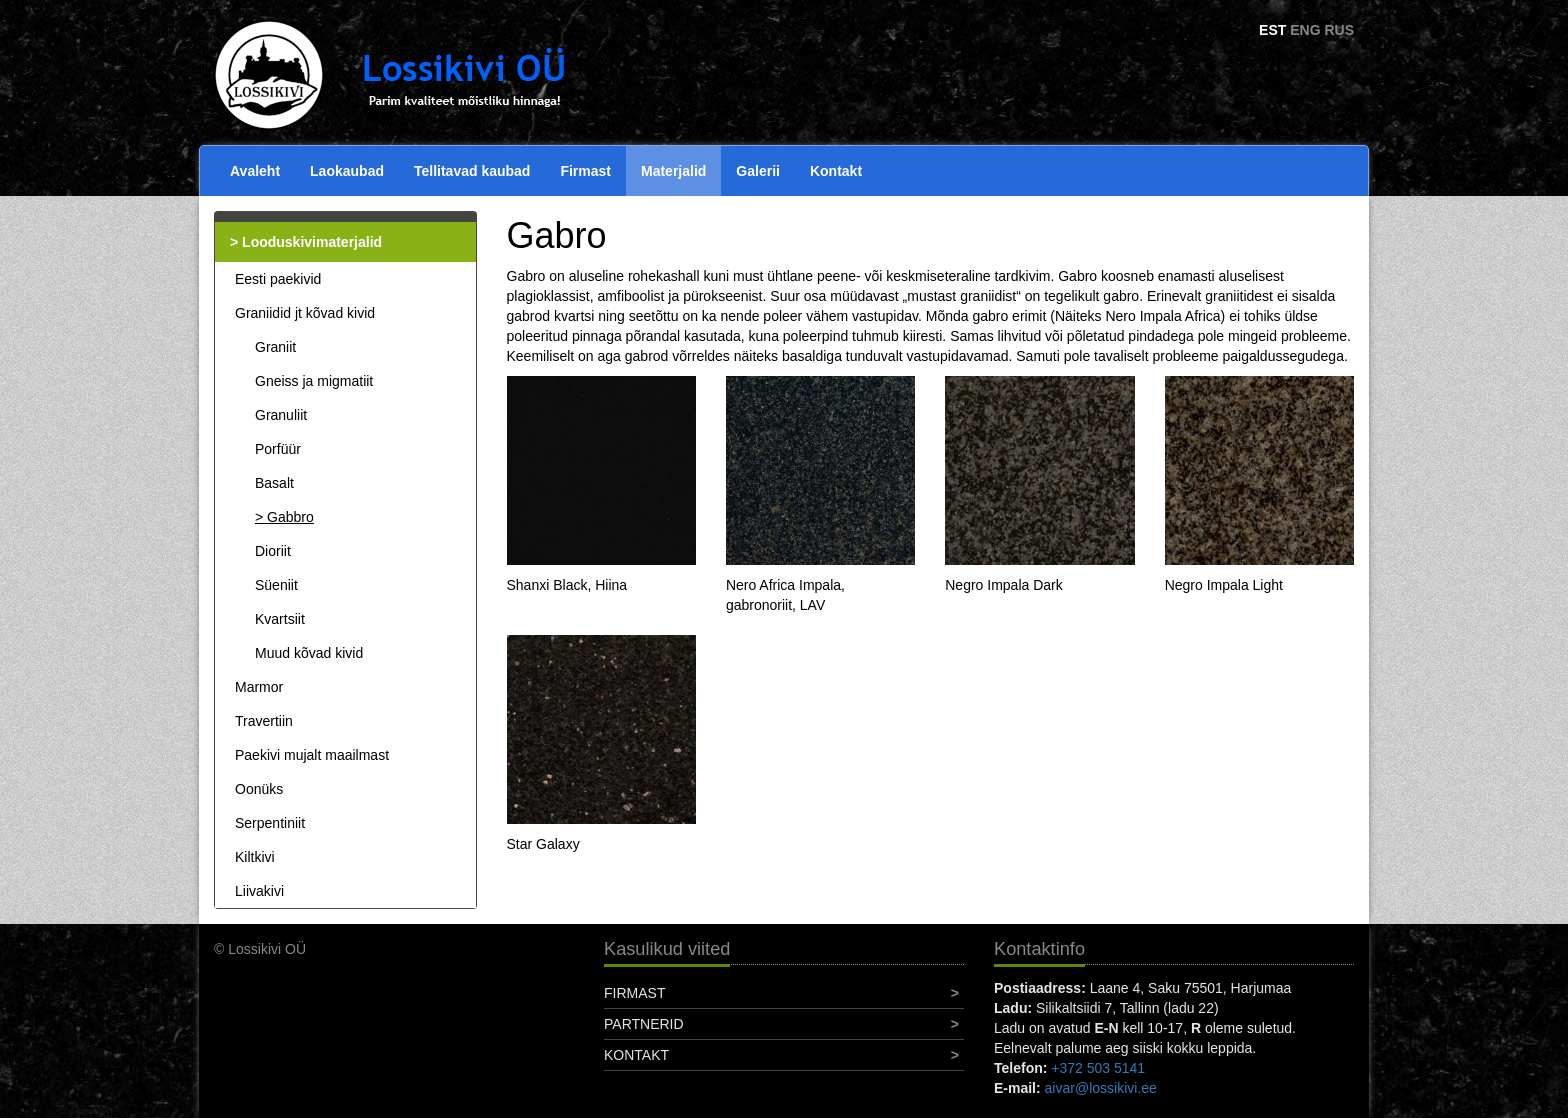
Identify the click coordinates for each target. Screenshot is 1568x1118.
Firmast (585, 171)
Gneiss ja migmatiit (314, 381)
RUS (1339, 30)
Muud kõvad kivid (309, 653)
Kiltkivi (255, 857)
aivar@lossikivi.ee (1101, 1088)
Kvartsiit (280, 619)
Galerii (758, 171)
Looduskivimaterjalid (312, 242)
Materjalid (673, 171)
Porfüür (278, 449)
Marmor (259, 687)
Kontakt (836, 171)
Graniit (275, 347)
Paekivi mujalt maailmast (312, 755)
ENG (1305, 30)
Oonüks (259, 789)
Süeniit (276, 585)
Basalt (274, 483)
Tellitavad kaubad (472, 171)
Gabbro (290, 517)
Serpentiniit (270, 823)
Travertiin (264, 721)
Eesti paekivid (278, 279)
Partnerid (644, 1024)
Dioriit (273, 551)
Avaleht (255, 171)
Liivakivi (259, 891)
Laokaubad (347, 171)
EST (1272, 30)
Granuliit (281, 415)
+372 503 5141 (1098, 1068)
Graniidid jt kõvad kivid (305, 313)
